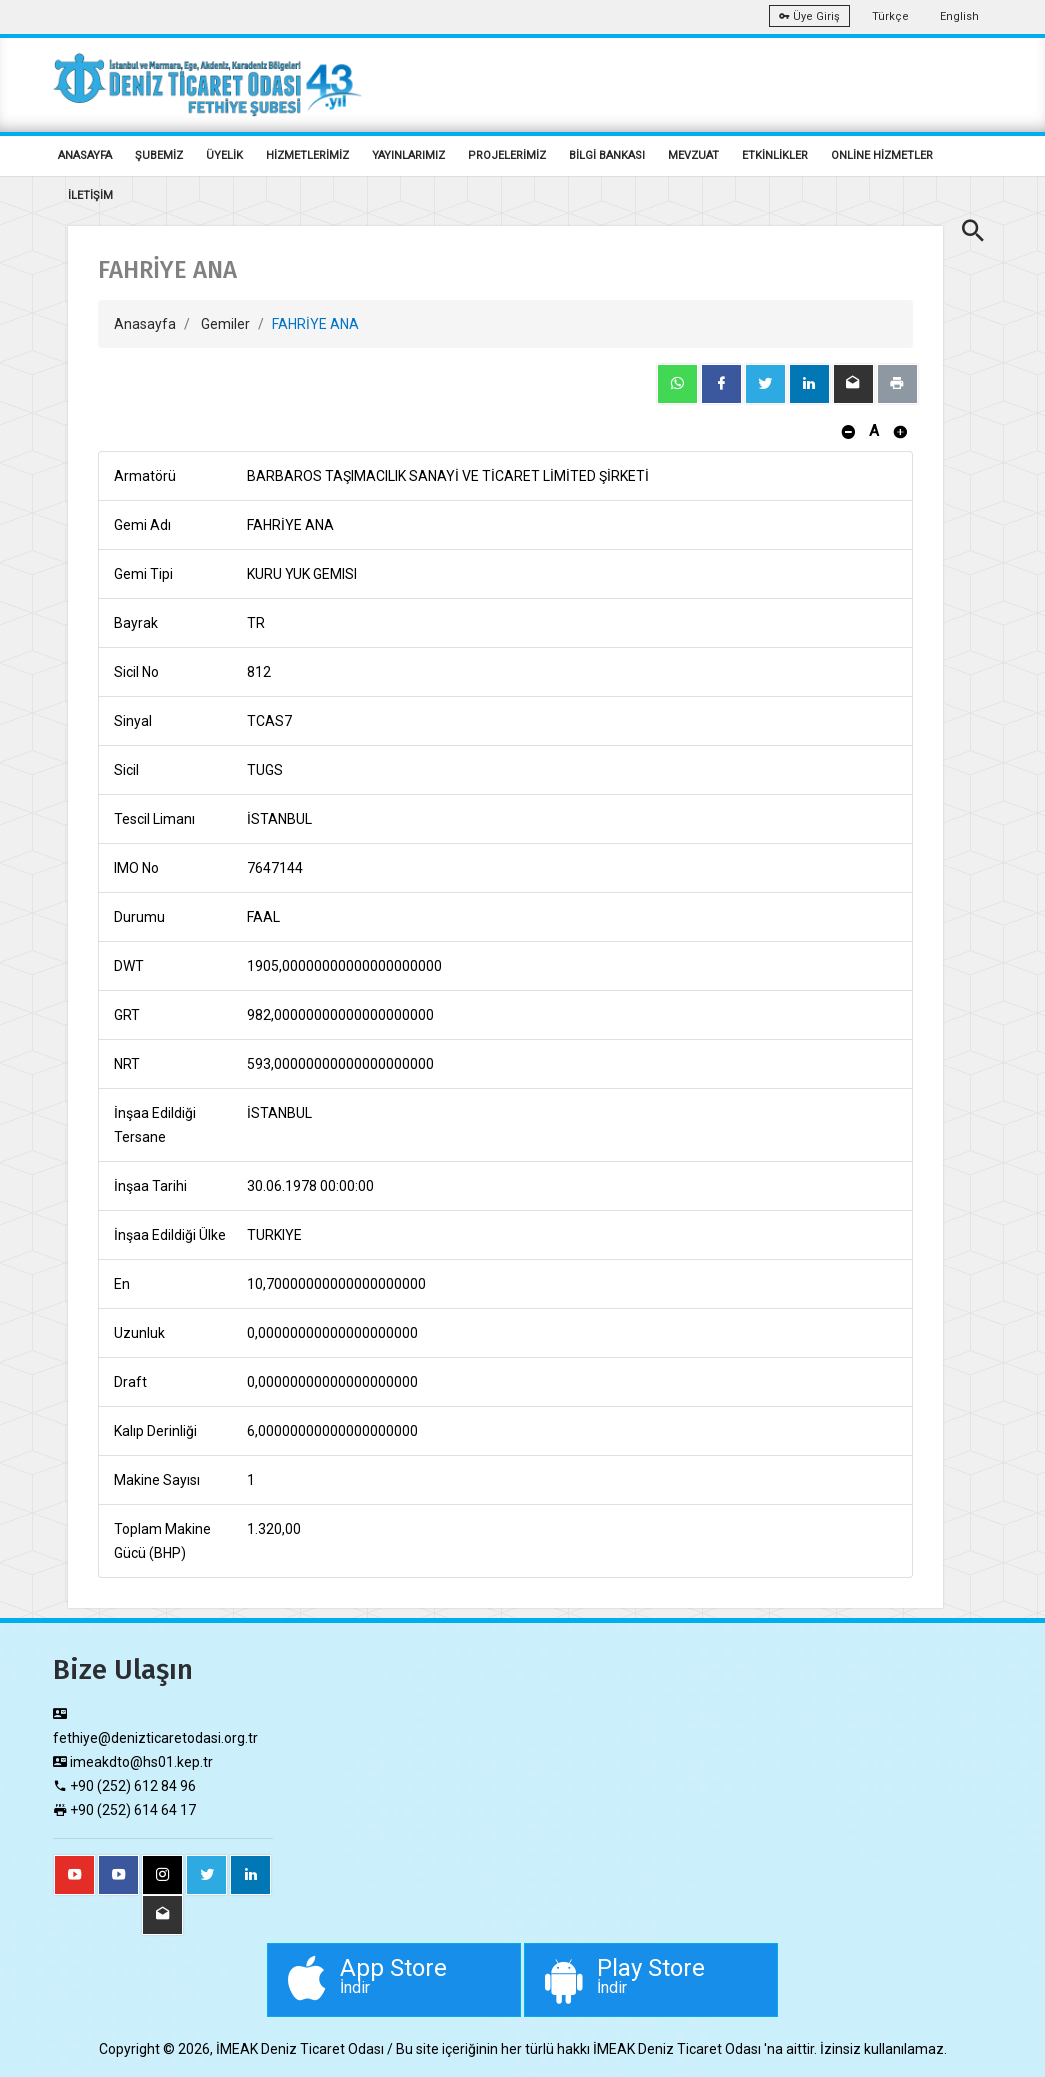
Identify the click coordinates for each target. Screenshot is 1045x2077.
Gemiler (225, 324)
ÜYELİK (224, 155)
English (959, 16)
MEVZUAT (693, 155)
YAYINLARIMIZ (408, 155)
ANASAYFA (85, 155)
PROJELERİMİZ (507, 155)
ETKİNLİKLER (775, 155)
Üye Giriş (809, 16)
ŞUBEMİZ (159, 155)
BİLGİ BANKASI (607, 155)
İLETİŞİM (90, 195)
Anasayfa (145, 324)
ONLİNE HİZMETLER (882, 155)
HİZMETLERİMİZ (307, 155)
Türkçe (890, 16)
